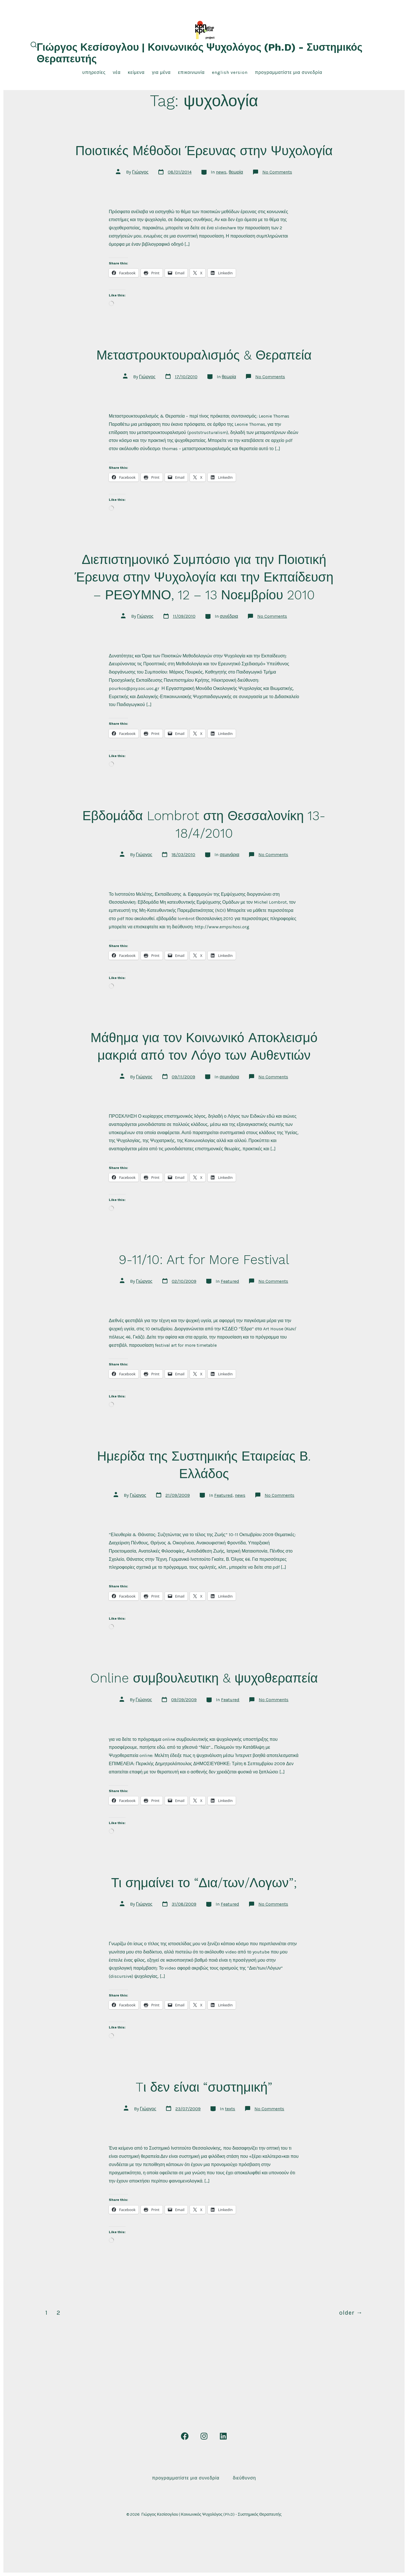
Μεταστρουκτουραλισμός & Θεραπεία (204, 355)
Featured (230, 1281)
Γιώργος (140, 172)
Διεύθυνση (244, 2478)
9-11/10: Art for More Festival (204, 1259)
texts (230, 2108)
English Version (230, 72)
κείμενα (136, 72)
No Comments (277, 172)
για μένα (161, 72)
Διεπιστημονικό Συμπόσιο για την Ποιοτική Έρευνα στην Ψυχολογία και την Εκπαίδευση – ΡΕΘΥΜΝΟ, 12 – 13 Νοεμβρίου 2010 (204, 577)
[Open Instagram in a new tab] (204, 2436)
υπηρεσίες (93, 72)
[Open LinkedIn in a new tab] (223, 2436)
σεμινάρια (229, 854)
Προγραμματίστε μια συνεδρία (288, 72)
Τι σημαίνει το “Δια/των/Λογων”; (204, 1882)
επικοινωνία (191, 72)
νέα (116, 72)
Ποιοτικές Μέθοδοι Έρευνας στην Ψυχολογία (204, 150)
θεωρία (236, 172)
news (221, 172)
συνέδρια (229, 616)
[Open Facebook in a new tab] (185, 2436)
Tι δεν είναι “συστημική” (204, 2087)
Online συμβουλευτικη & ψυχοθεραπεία (204, 1678)
